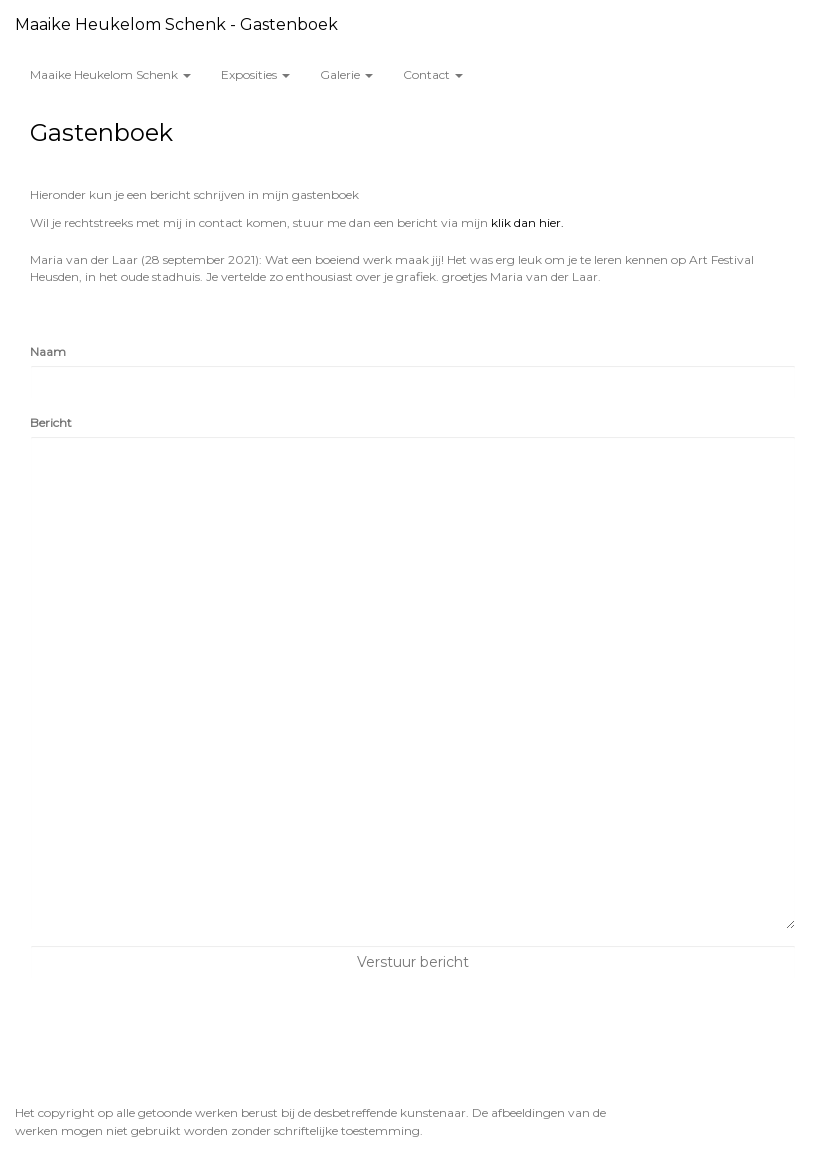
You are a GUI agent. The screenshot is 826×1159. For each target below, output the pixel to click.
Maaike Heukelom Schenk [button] (110, 74)
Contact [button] (433, 74)
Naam (48, 351)
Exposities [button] (255, 74)
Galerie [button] (346, 74)
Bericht (51, 422)
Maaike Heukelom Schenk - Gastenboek (176, 24)
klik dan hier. (527, 222)
